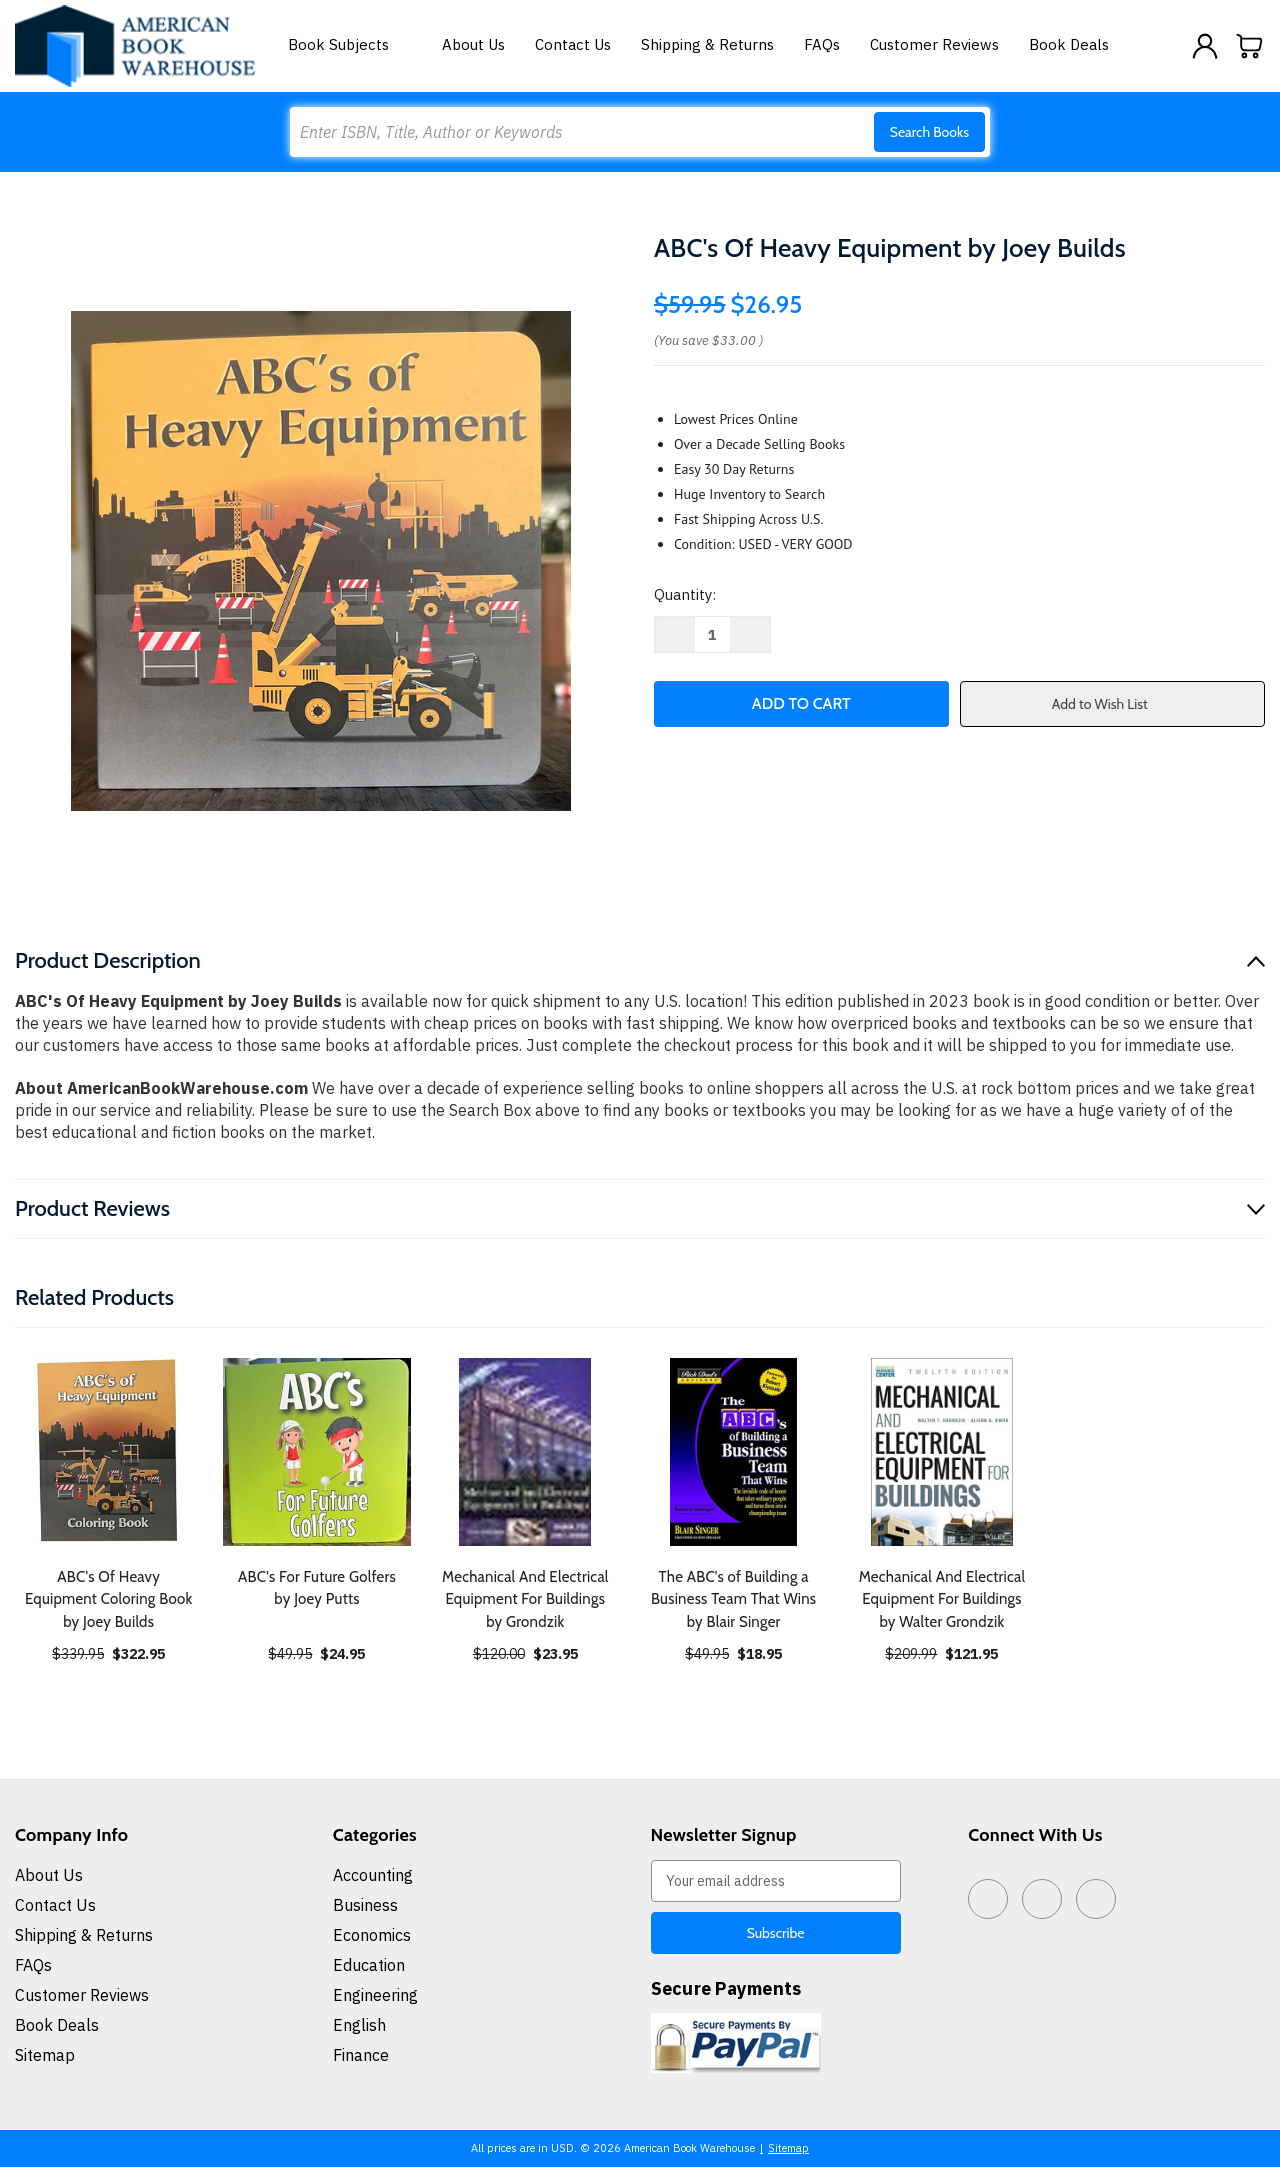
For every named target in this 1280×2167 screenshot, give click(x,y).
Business (365, 1905)
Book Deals (1069, 44)
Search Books (929, 132)
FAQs (822, 44)
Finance (361, 2055)
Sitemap (45, 2055)
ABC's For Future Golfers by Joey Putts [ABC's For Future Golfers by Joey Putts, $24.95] (317, 1588)
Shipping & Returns (707, 44)
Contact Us (573, 44)
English (359, 2025)
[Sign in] (1205, 46)
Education (369, 1965)
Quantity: (685, 594)
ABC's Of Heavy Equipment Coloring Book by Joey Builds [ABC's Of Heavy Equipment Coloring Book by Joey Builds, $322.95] (108, 1599)
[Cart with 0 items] (1250, 46)
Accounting (373, 1875)
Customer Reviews (934, 44)
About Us (473, 44)
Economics (372, 1935)
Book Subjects (350, 44)
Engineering (375, 1995)
